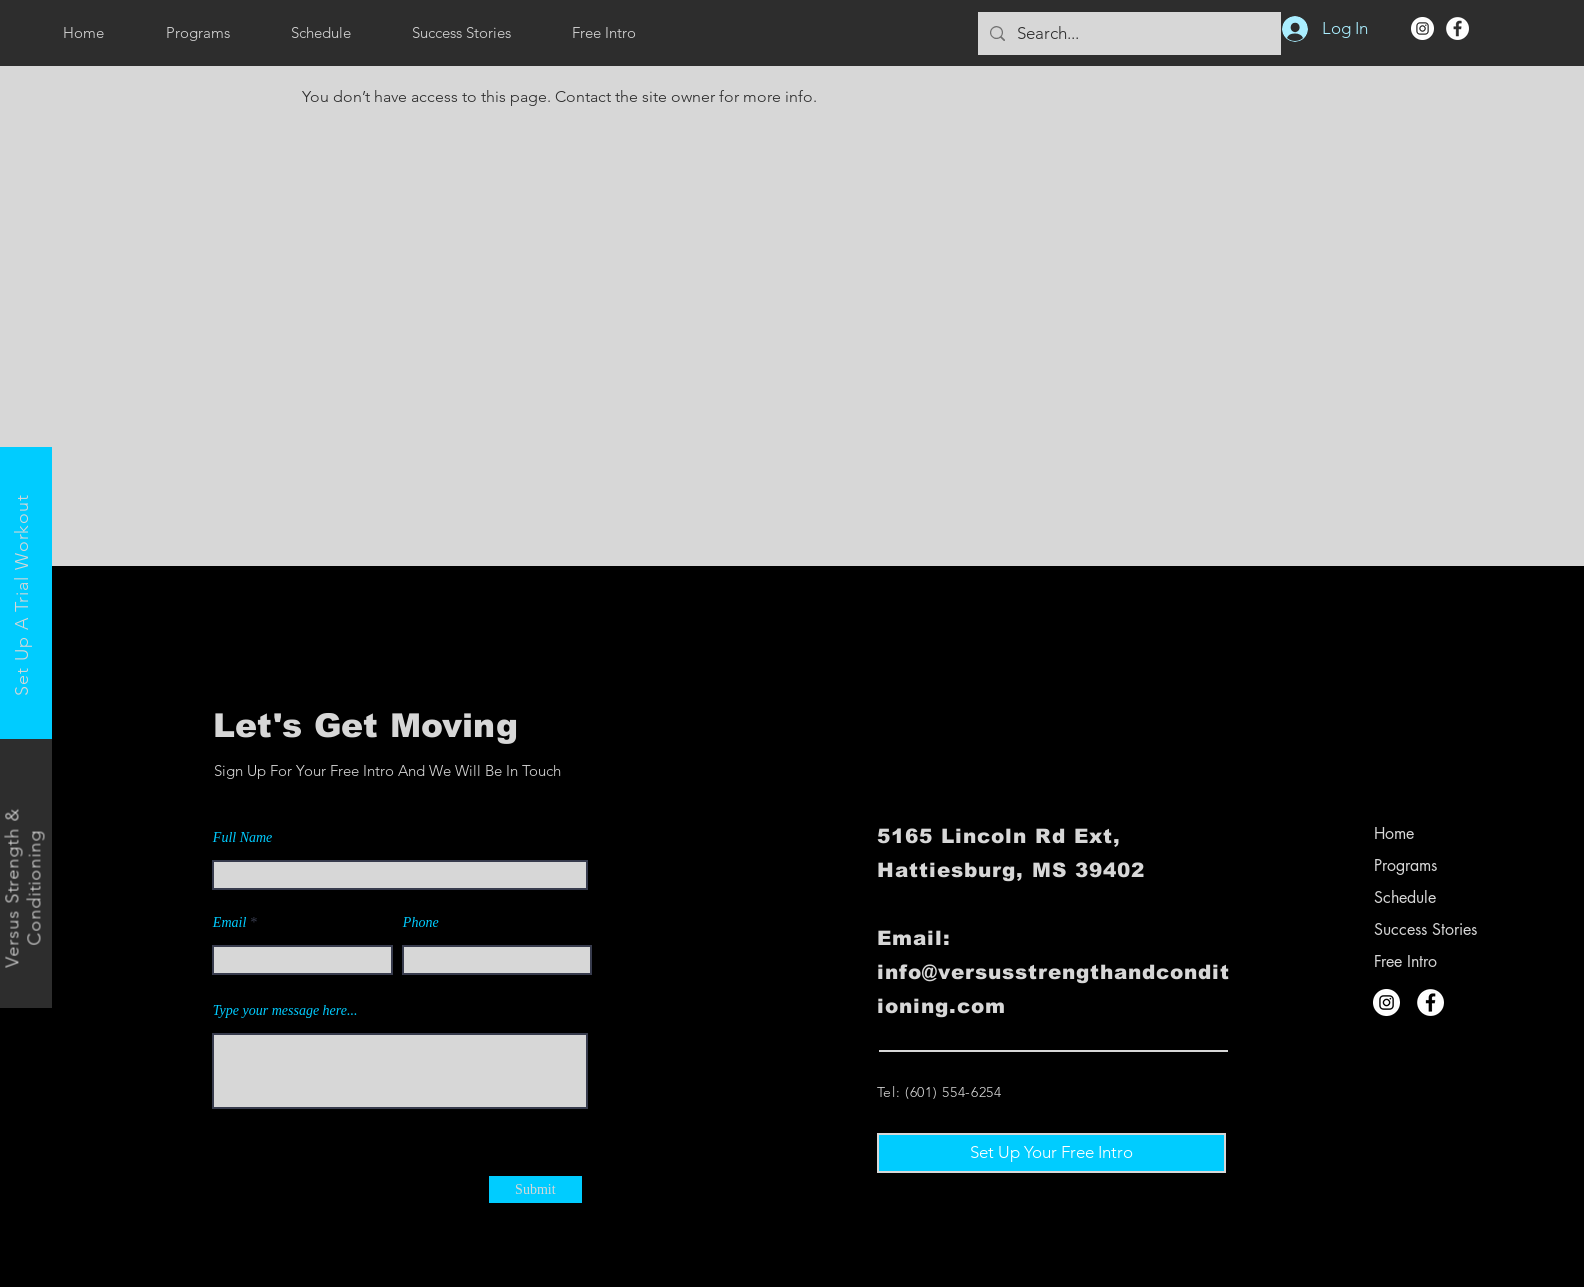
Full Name (243, 838)
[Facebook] (1457, 28)
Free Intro (1405, 961)
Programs (1405, 865)
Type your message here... (285, 1011)
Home (1394, 833)
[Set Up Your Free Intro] (1051, 1153)
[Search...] (1128, 33)
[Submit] (535, 1189)
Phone (421, 923)
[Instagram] (1422, 28)
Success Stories (1425, 929)
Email (229, 923)
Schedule (1405, 897)
